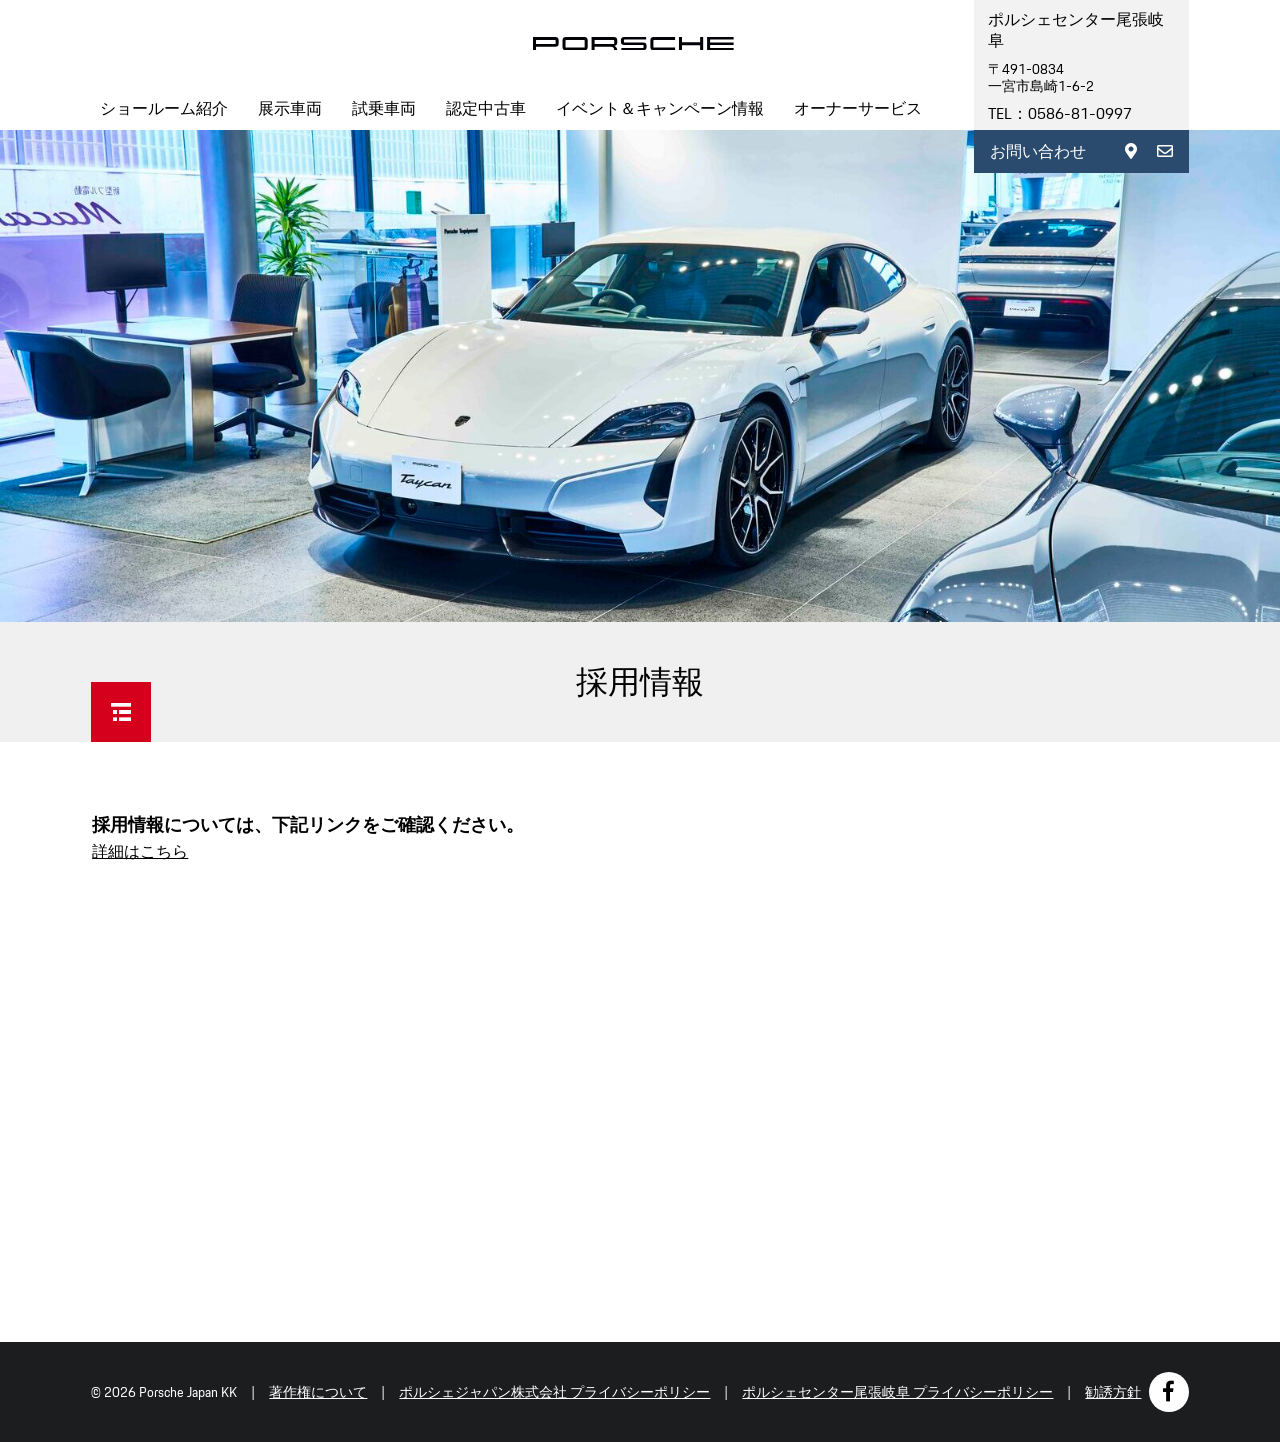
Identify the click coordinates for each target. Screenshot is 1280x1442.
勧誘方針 (1113, 1392)
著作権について (318, 1392)
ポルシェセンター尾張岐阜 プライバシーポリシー (897, 1392)
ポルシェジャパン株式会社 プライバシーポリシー (554, 1392)
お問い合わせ (1038, 151)
